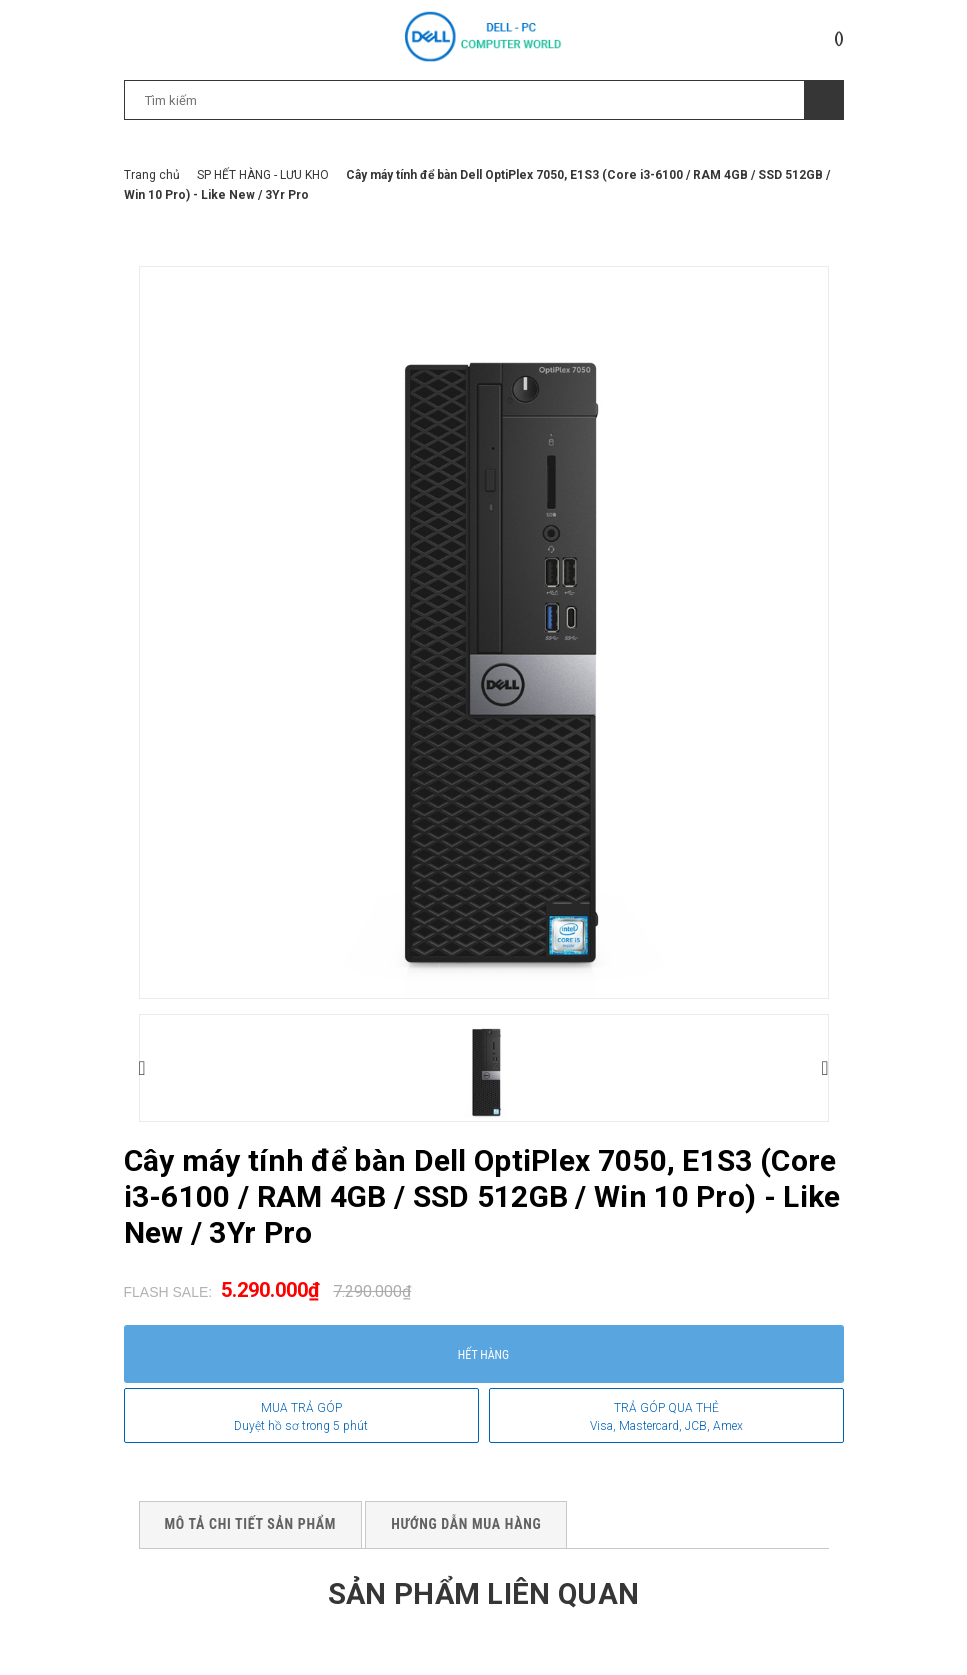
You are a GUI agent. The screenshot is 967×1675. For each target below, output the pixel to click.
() (839, 38)
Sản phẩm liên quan (483, 1593)
